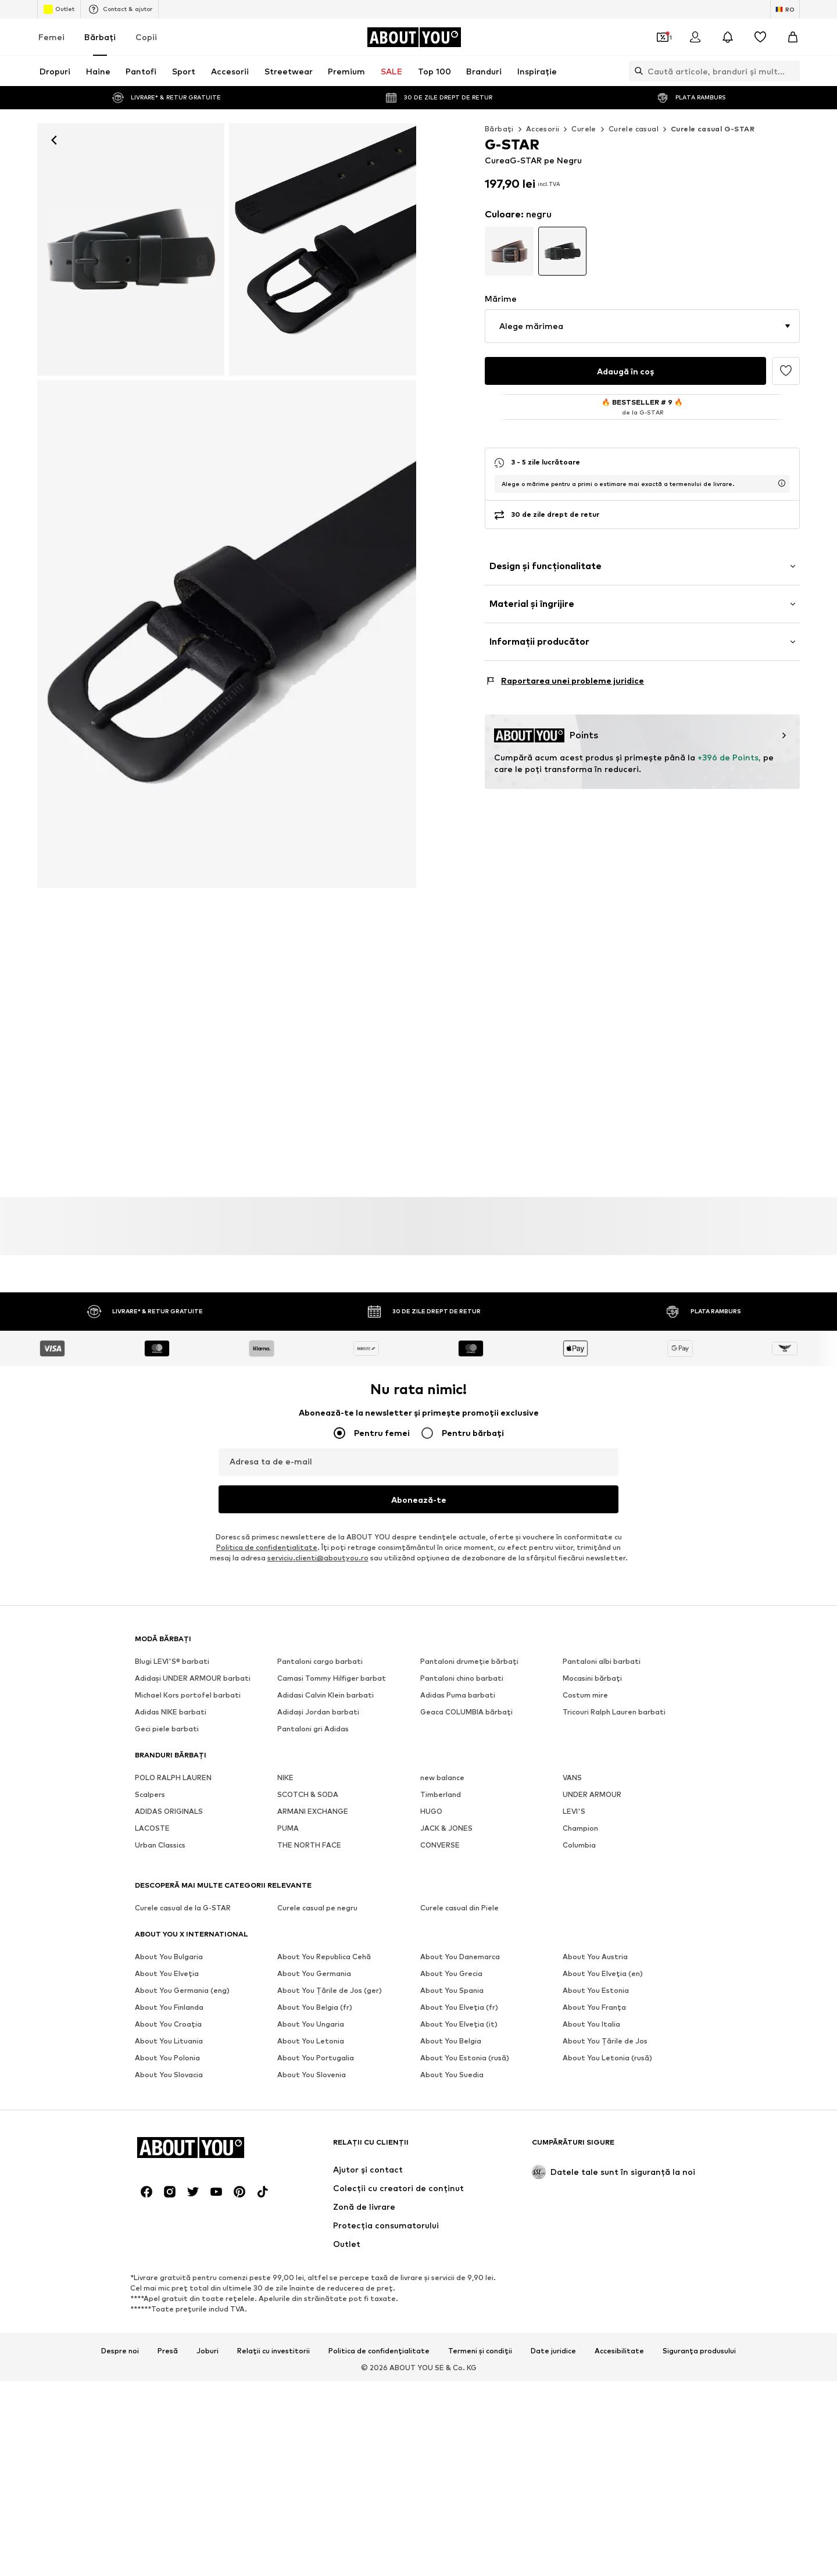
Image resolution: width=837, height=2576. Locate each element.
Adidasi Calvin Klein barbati (325, 1688)
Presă (168, 2114)
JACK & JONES (446, 1821)
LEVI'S (574, 1804)
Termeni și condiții (480, 2114)
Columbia (579, 1838)
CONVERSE (440, 1838)
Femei (51, 37)
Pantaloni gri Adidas (313, 1722)
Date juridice (553, 2114)
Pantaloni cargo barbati (320, 1654)
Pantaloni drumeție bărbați (469, 1654)
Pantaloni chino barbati (461, 1671)
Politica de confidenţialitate (266, 1541)
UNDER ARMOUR (592, 1788)
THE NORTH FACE (309, 1838)
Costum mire (585, 1688)
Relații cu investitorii (273, 2114)
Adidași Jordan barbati (318, 1705)
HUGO (431, 1804)
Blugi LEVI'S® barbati (172, 1654)
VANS (572, 1771)
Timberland (440, 1788)
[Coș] (793, 37)
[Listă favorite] (760, 37)
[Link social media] (146, 1956)
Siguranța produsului (699, 2114)
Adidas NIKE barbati (170, 1705)
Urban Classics (160, 1838)
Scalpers (150, 1788)
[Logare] (695, 37)
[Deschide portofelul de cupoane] (663, 37)
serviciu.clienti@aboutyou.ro (318, 1551)
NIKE (285, 1771)
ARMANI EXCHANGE (312, 1804)
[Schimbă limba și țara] (785, 9)
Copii (146, 37)
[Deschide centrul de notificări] (728, 37)
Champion (580, 1821)
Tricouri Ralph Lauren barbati (614, 1705)
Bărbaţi (100, 37)
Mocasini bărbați (592, 1671)
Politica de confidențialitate (379, 2114)
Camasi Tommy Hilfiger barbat (331, 1671)
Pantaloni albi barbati (602, 1654)
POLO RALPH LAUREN (173, 1771)
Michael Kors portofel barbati (188, 1688)
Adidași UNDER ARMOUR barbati (193, 1671)
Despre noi (120, 2114)
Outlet (59, 9)
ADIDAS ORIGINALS (169, 1804)
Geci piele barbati (167, 1722)
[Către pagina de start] (413, 37)
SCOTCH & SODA (307, 1788)
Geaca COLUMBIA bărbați (466, 1705)
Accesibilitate (619, 2114)
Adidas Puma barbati (457, 1688)
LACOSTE (152, 1821)
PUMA (288, 1821)
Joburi (207, 2114)
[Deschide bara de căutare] (636, 71)
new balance (442, 1771)
